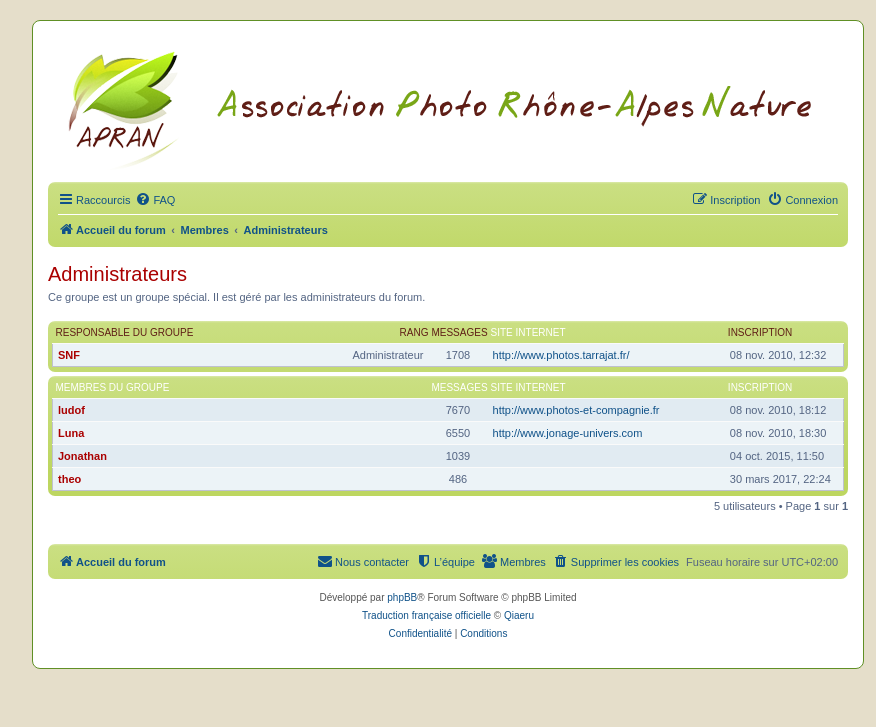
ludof (71, 410)
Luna (71, 433)
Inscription (760, 332)
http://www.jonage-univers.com (568, 433)
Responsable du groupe (125, 332)
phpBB (402, 597)
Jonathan (82, 456)
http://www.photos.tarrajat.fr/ (561, 355)
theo (69, 479)
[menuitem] (155, 200)
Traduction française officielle (426, 615)
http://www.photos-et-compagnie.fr (576, 410)
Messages (459, 332)
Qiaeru (519, 615)
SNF (69, 355)
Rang (414, 332)
